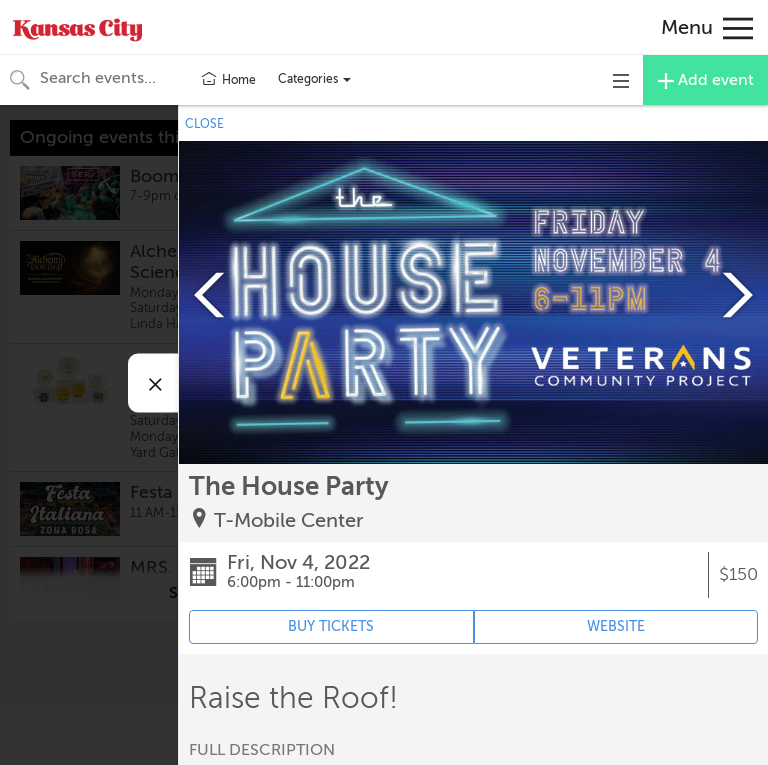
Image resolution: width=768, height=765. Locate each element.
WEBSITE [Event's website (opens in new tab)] (616, 626)
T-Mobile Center (289, 520)
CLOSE (204, 124)
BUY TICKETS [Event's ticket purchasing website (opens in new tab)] (331, 626)
